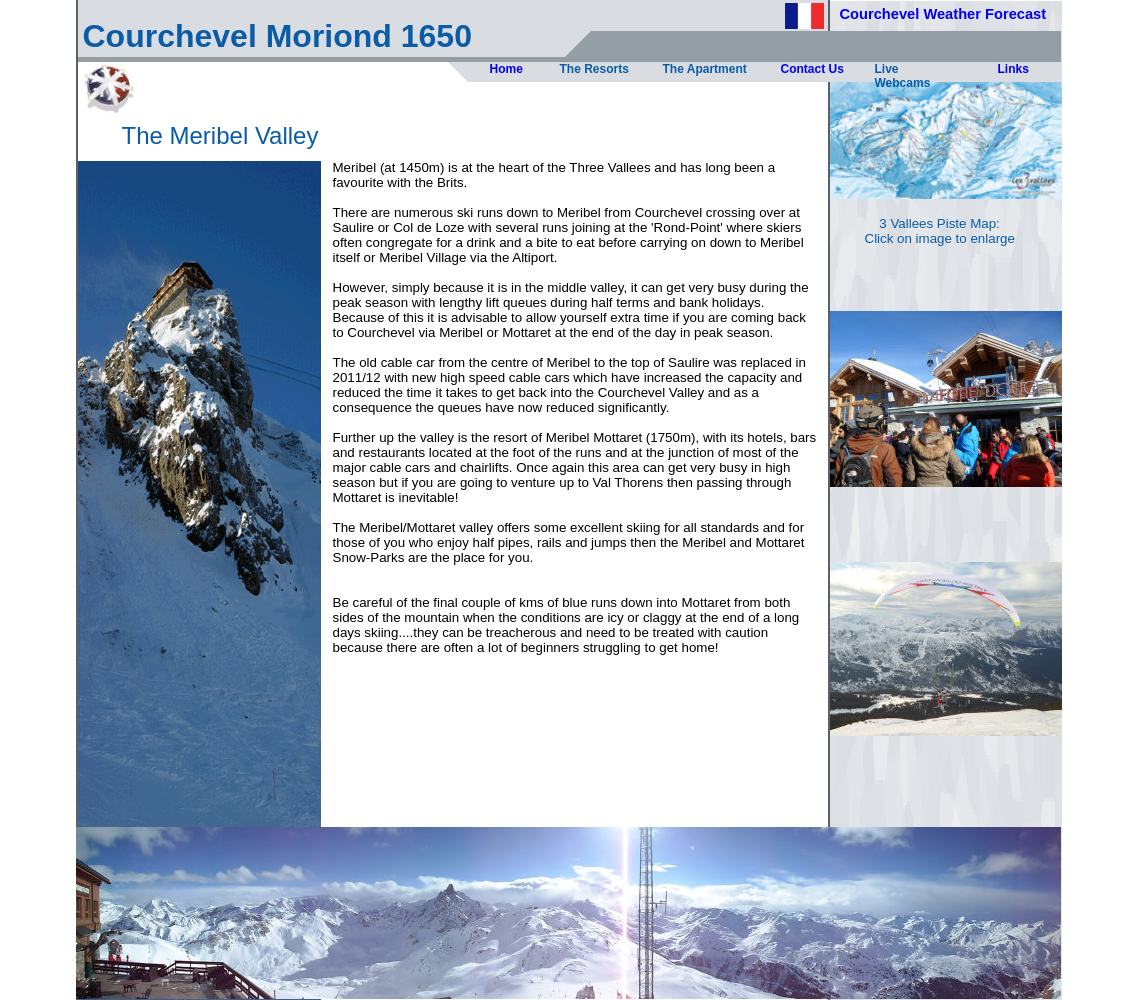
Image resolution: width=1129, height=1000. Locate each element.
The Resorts (594, 69)
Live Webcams (903, 76)
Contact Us (812, 69)
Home (506, 69)
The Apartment (705, 69)
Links (1013, 69)
